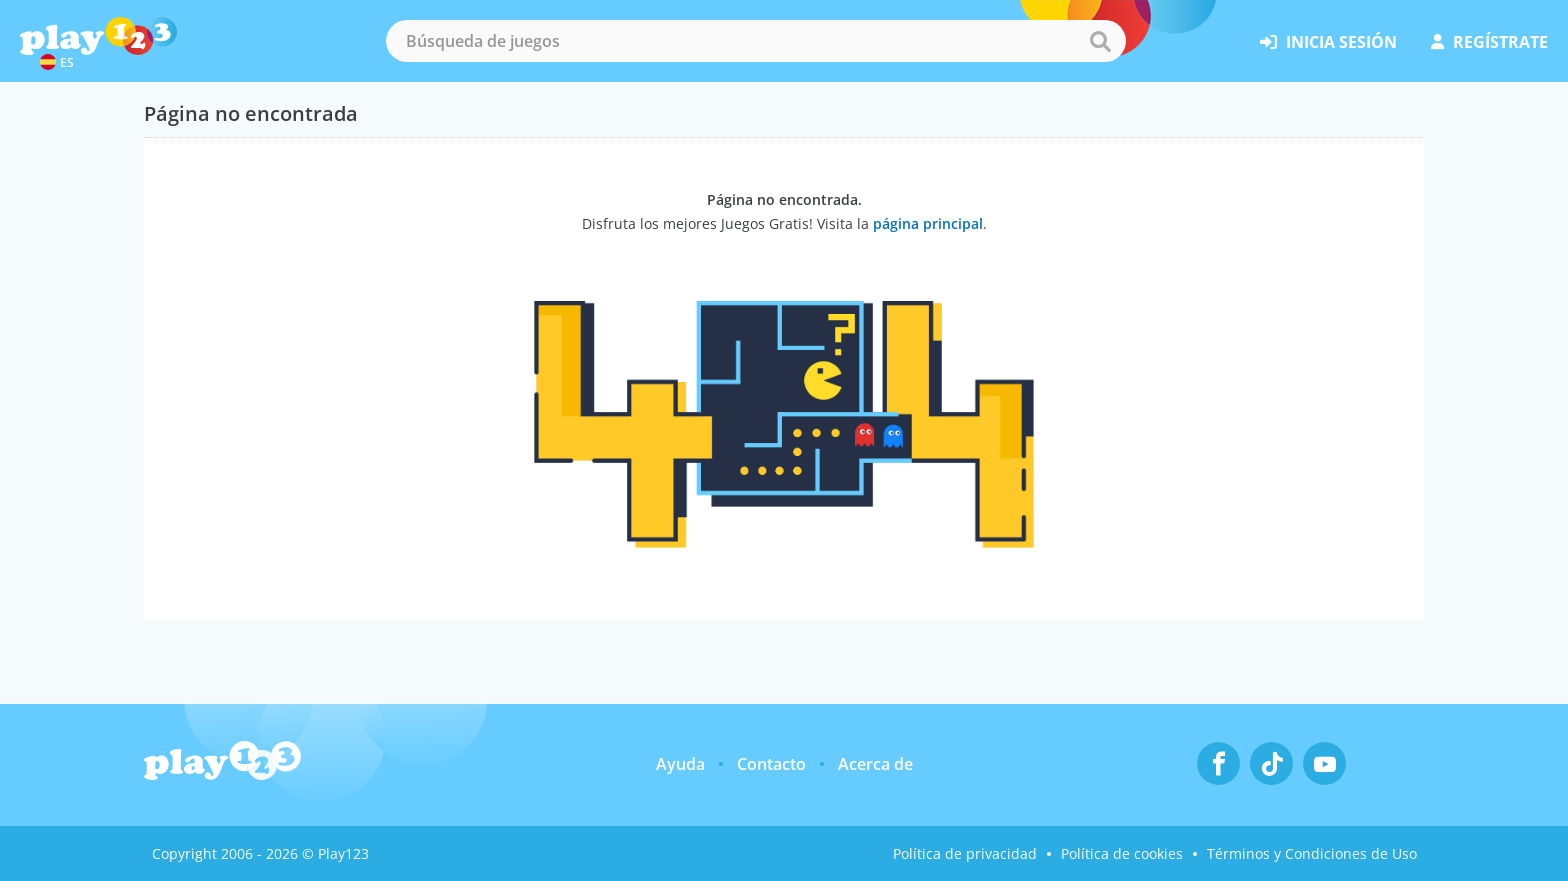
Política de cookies (1122, 853)
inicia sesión (1328, 42)
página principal (928, 223)
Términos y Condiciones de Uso (1312, 853)
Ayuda (680, 764)
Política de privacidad (965, 853)
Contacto (771, 764)
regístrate (1489, 42)
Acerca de (875, 764)
